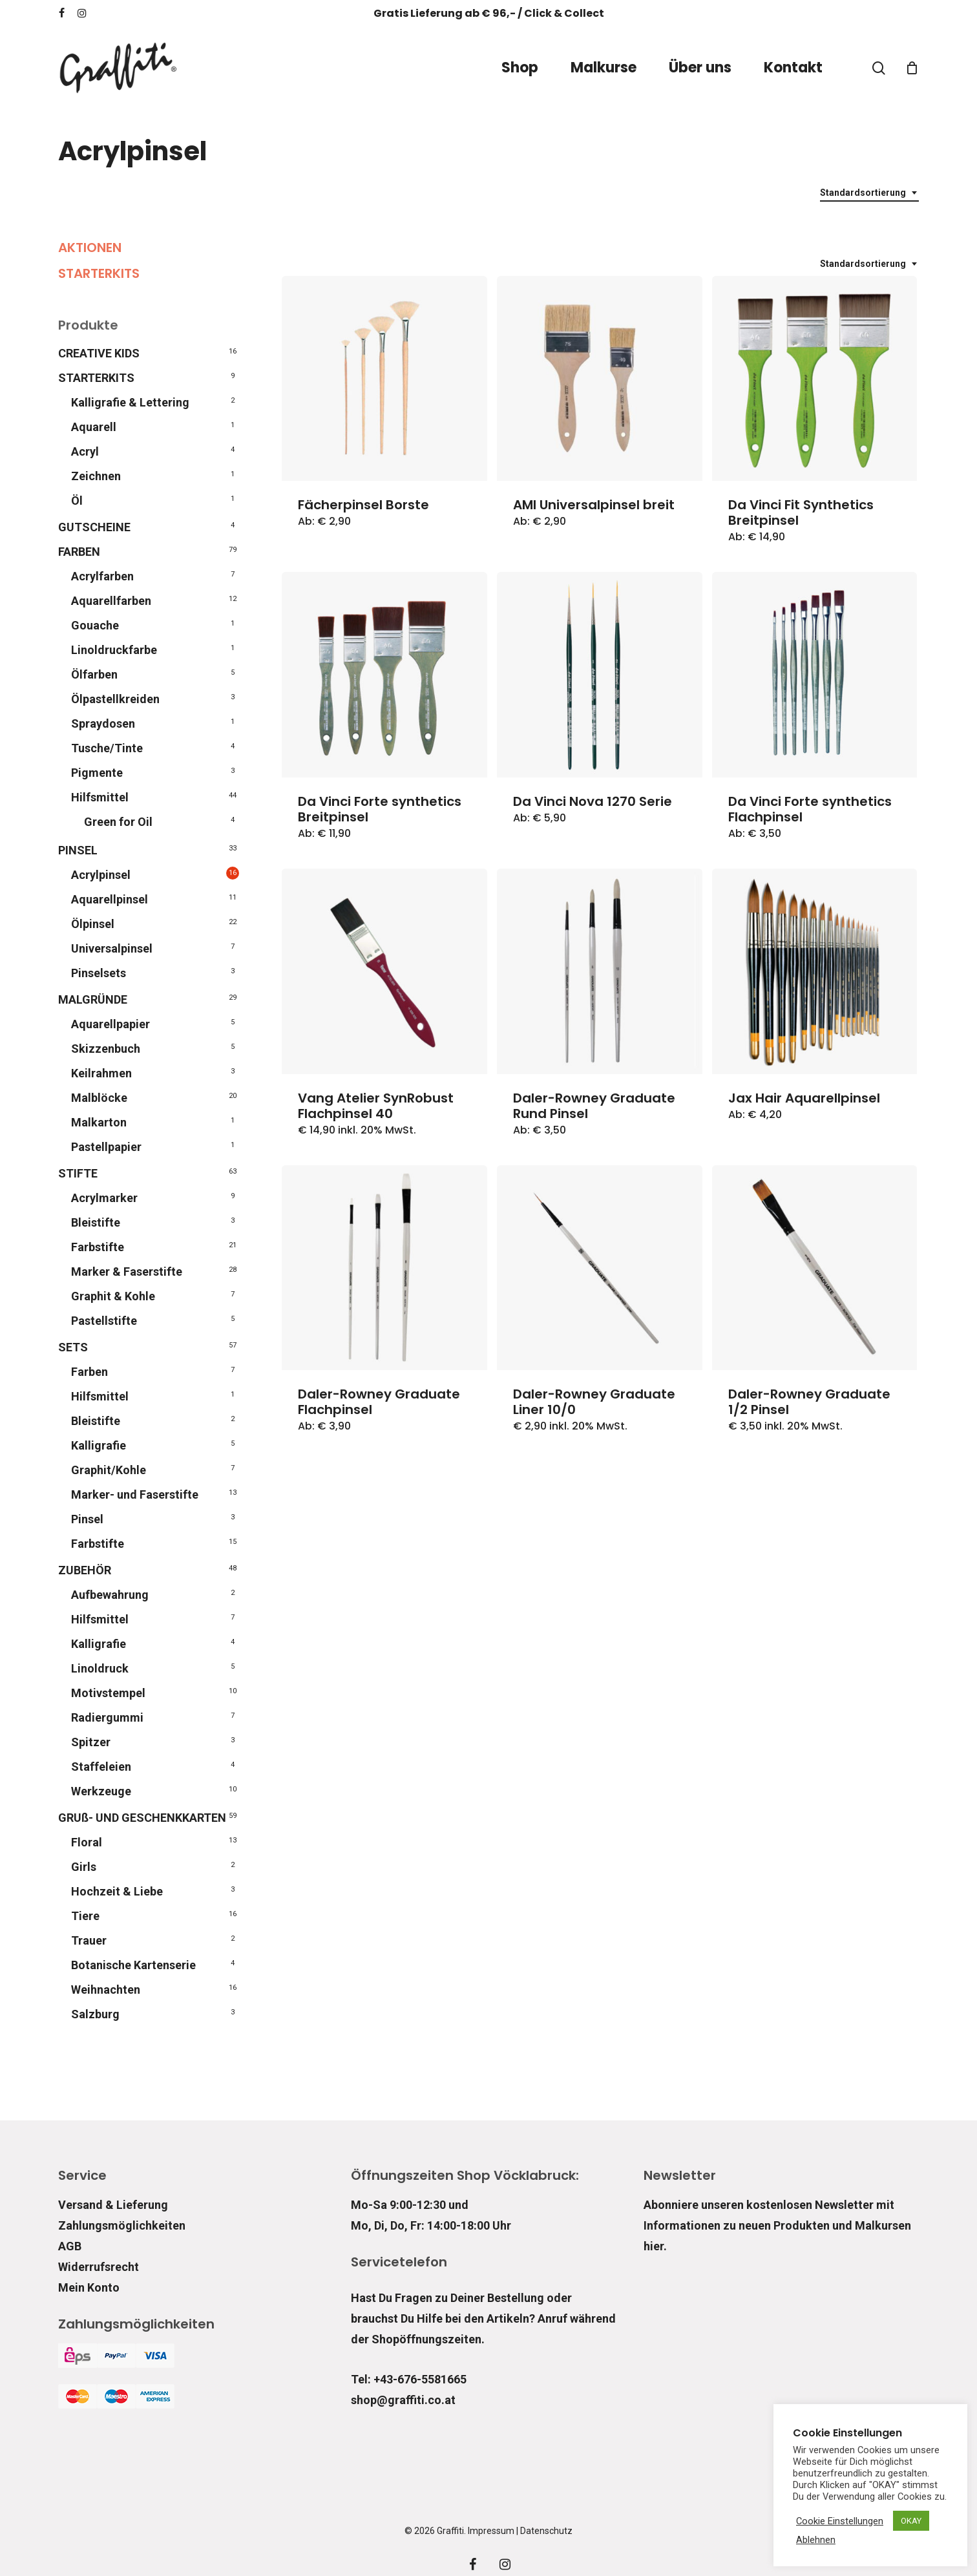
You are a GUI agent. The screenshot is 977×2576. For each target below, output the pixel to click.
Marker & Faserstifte (126, 1271)
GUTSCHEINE (94, 527)
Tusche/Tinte (107, 748)
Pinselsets (98, 973)
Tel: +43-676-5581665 (409, 2379)
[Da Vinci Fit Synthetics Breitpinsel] (815, 378)
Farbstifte (97, 1247)
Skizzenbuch (105, 1048)
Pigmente (97, 772)
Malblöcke (99, 1097)
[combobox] (869, 193)
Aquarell (93, 427)
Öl (77, 500)
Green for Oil (118, 822)
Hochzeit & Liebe (117, 1891)
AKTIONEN (89, 247)
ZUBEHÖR (84, 1570)
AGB (69, 2246)
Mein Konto (89, 2287)
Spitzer (90, 1742)
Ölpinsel (92, 924)
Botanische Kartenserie (133, 1965)
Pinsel (87, 1519)
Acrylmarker (104, 1198)
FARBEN (79, 551)
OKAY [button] (911, 2521)
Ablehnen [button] (815, 2540)
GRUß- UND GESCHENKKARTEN (142, 1817)
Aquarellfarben (111, 600)
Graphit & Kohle (113, 1296)
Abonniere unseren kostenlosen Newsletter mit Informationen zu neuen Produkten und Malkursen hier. (777, 2225)
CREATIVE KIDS (99, 353)
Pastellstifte (104, 1320)
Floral (86, 1842)
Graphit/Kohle (108, 1470)
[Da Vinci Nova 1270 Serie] (599, 674)
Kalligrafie (98, 1445)
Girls (83, 1867)
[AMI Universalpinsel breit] (599, 378)
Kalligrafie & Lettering (130, 402)
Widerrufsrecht (98, 2267)
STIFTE (78, 1173)
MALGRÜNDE (92, 999)
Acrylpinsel (101, 875)
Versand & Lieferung (113, 2205)
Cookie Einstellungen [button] (839, 2521)
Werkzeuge (101, 1791)
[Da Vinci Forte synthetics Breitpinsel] (384, 674)
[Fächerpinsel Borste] (384, 378)
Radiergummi (107, 1717)
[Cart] (912, 68)
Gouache (95, 625)
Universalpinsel (111, 948)
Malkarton (99, 1122)
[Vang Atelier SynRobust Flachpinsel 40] (384, 971)
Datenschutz (546, 2531)
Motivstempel (108, 1693)
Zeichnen (96, 476)
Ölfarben (94, 674)
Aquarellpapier (110, 1024)
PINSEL (78, 850)
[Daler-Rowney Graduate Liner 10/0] (599, 1268)
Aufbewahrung (110, 1594)
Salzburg (95, 2014)
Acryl (85, 451)
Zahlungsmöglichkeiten (121, 2225)
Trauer (89, 1940)
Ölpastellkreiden (115, 699)
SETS (73, 1347)
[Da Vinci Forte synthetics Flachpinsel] (815, 674)
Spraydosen (103, 723)
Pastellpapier (106, 1147)
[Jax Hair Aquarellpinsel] (815, 971)
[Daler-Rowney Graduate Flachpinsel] (384, 1268)
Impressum (491, 2531)
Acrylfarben (102, 576)
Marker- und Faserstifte (134, 1494)
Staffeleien (101, 1766)
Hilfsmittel (100, 797)
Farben (89, 1371)
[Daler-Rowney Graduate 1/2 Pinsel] (815, 1268)
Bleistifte (95, 1222)
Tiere (85, 1916)
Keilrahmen (101, 1073)
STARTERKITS (99, 273)
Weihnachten (105, 1989)
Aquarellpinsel (109, 899)
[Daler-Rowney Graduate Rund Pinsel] (599, 971)
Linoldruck (100, 1668)
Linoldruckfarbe (114, 650)
